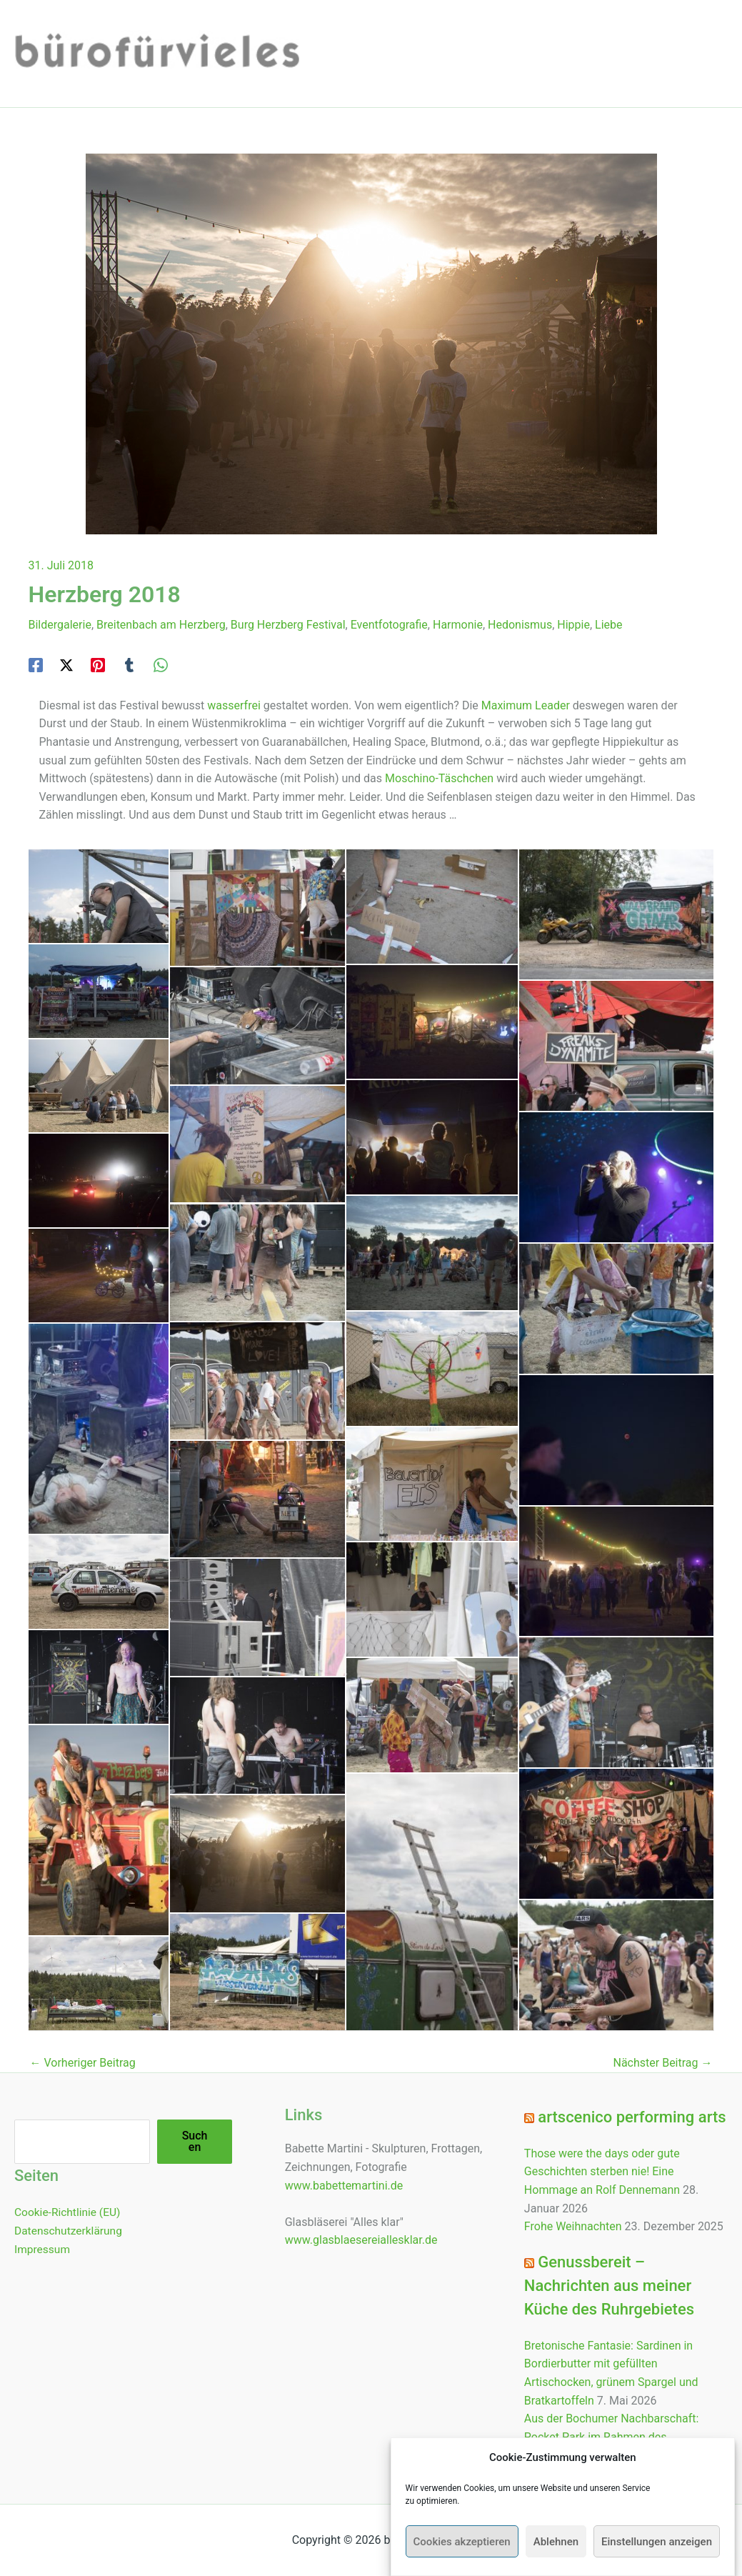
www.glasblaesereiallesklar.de (361, 2240)
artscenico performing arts (632, 2117)
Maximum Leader (525, 705)
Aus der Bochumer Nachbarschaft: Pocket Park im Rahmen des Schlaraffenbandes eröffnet (611, 2437)
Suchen (195, 2141)
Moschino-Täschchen (439, 778)
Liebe (608, 624)
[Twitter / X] (66, 664)
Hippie (573, 624)
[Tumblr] (129, 664)
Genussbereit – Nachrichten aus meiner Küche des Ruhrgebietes (609, 2285)
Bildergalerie (60, 624)
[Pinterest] (98, 664)
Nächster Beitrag (662, 2063)
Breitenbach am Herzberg (161, 624)
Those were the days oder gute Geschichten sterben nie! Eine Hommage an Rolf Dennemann (602, 2172)
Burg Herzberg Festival (288, 624)
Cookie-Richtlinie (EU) (69, 2212)
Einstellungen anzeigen (656, 2541)
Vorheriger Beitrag (83, 2063)
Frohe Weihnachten (573, 2226)
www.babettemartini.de (344, 2185)
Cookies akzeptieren (462, 2541)
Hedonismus (520, 624)
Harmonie (458, 624)
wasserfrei (233, 705)
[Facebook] (36, 664)
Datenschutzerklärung (70, 2230)
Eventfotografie (389, 624)
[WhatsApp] (161, 664)
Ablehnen (555, 2541)
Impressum (43, 2248)
